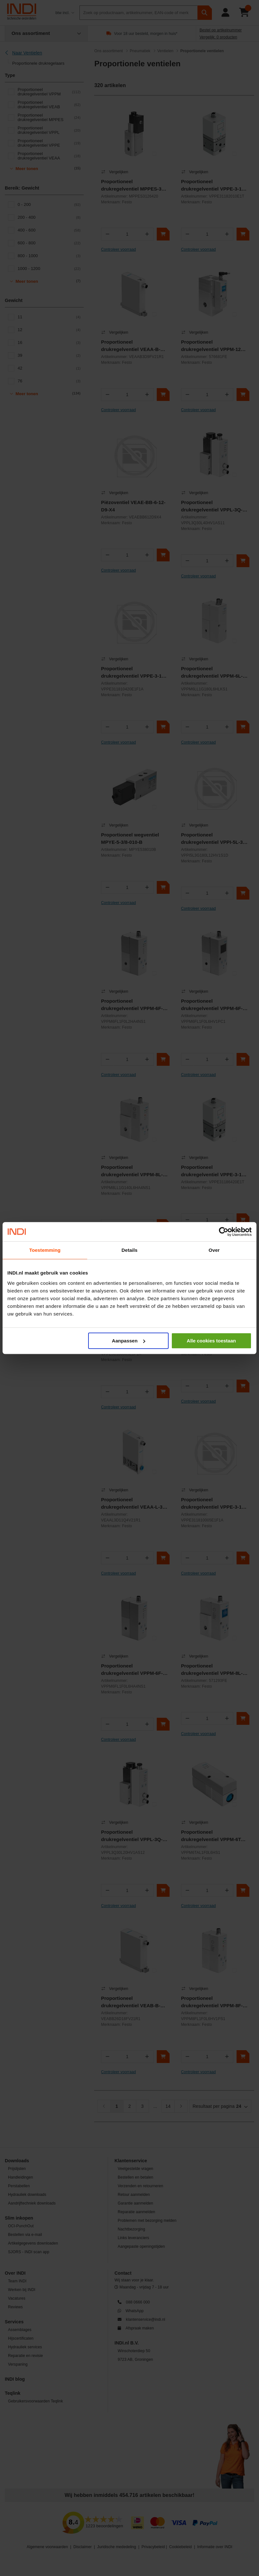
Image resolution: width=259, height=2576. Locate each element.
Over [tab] (214, 1250)
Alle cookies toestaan (211, 1340)
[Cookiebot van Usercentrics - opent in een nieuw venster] (224, 1231)
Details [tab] (129, 1250)
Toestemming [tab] (45, 1250)
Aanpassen (128, 1340)
